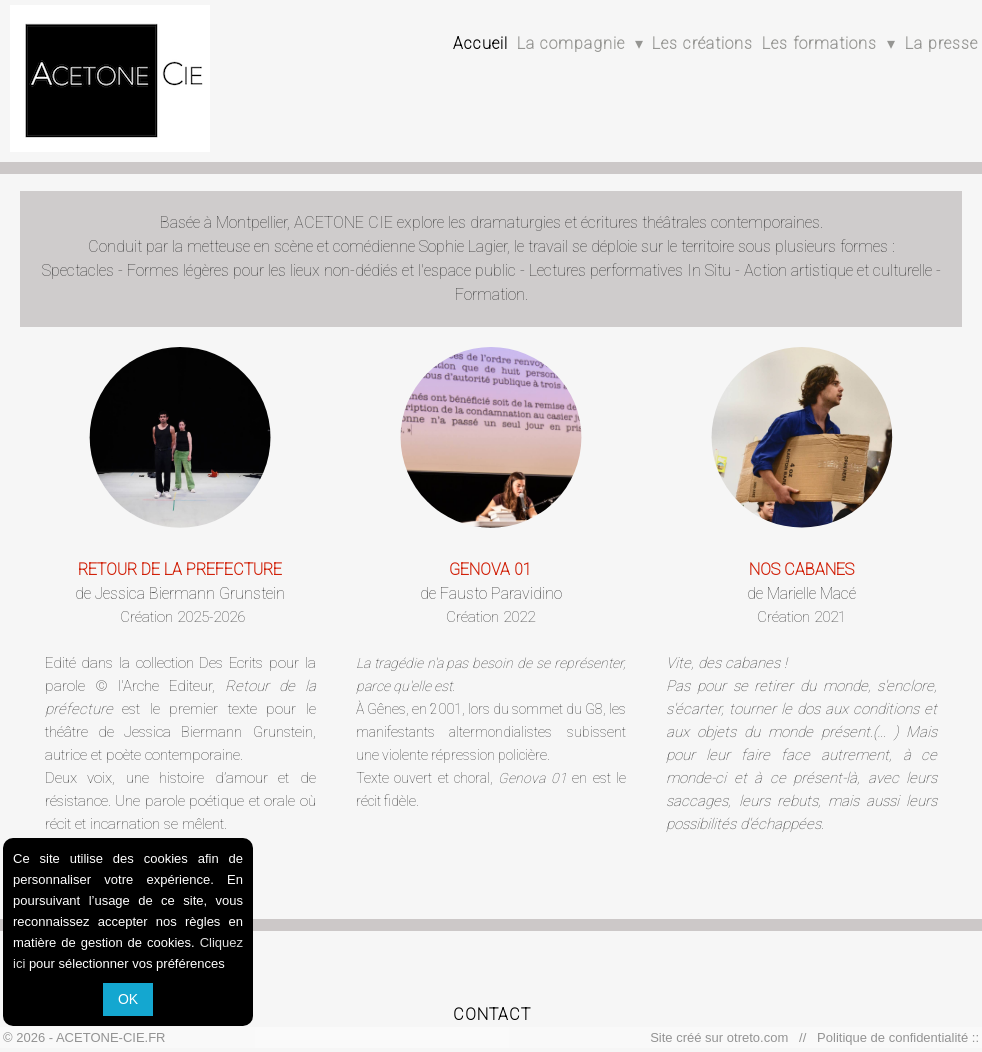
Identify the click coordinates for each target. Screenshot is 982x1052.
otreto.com (761, 1037)
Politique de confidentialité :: (894, 1037)
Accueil (480, 43)
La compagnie (580, 43)
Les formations (829, 43)
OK (128, 999)
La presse (941, 43)
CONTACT (492, 1014)
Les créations (702, 43)
